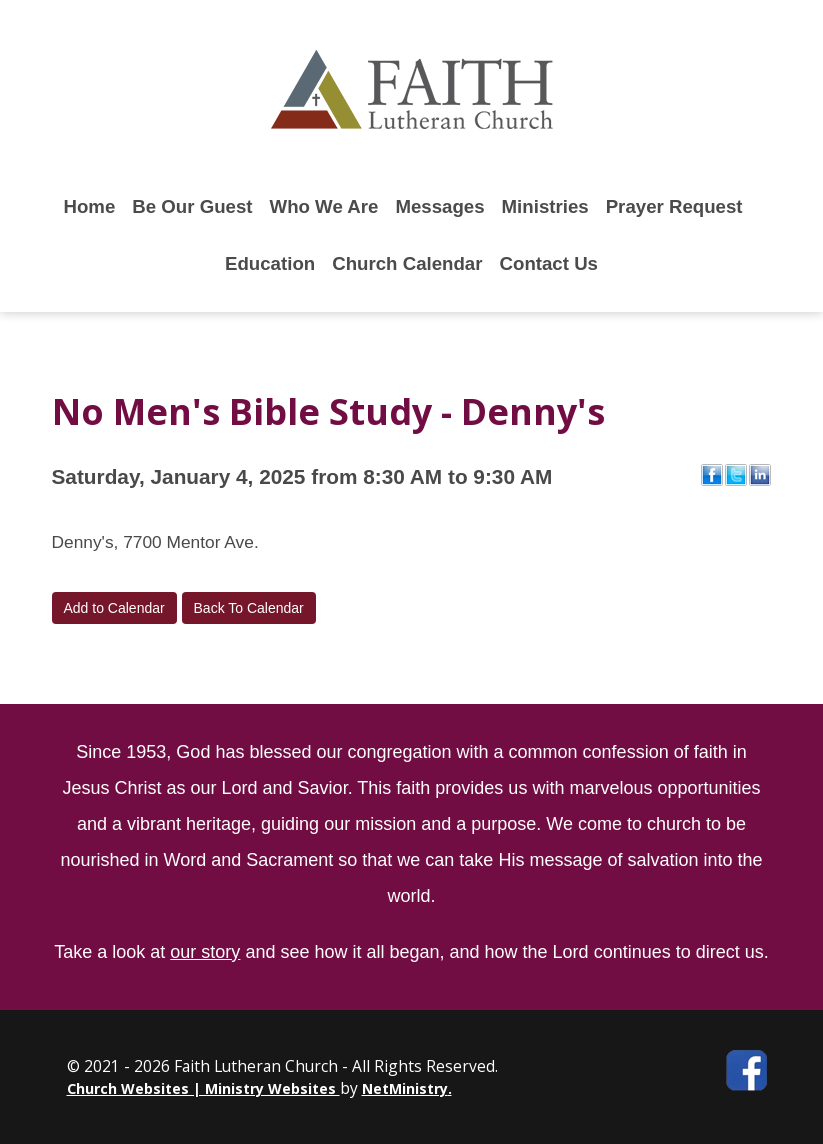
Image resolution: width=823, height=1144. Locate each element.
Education (270, 263)
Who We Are (324, 206)
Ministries (545, 206)
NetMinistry (405, 1088)
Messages (439, 206)
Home (89, 206)
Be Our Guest (192, 206)
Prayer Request (674, 206)
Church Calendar (407, 263)
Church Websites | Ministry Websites (203, 1088)
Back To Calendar (249, 608)
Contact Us (549, 263)
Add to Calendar (114, 608)
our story (205, 952)
